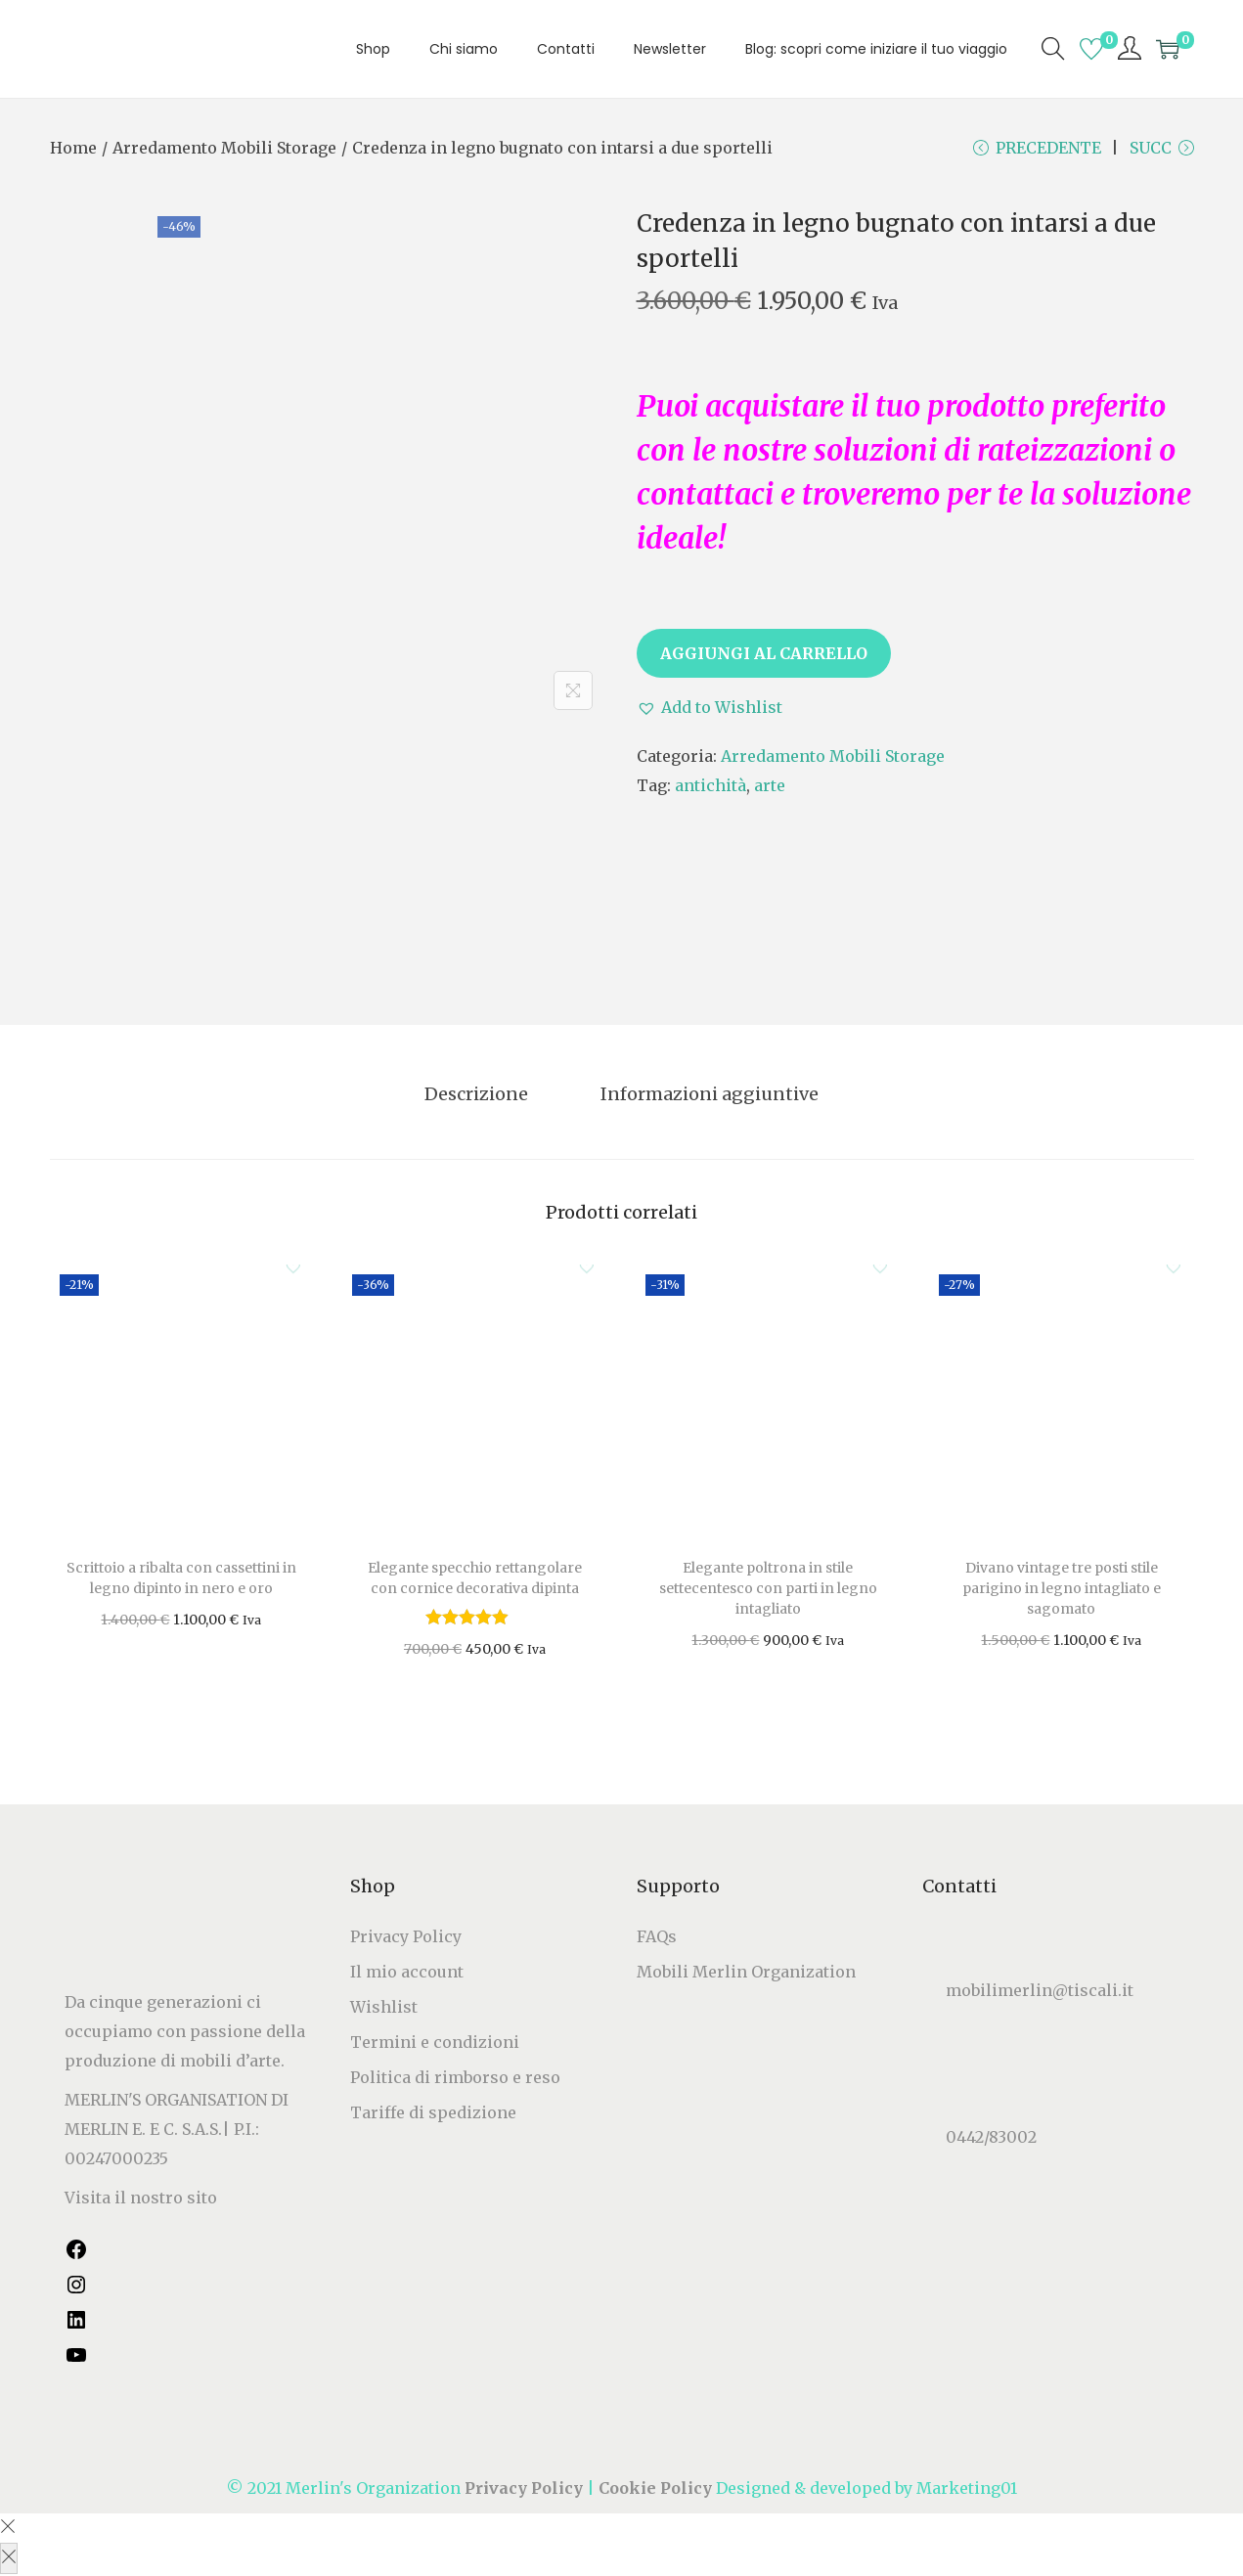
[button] (709, 712)
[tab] (481, 1097)
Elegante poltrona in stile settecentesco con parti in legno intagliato (768, 1590)
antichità (710, 790)
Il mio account (407, 1973)
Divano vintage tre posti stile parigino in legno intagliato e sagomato (1061, 1590)
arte (769, 790)
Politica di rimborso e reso (455, 2079)
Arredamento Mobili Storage (224, 147)
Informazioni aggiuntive (705, 1097)
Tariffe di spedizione (433, 2114)
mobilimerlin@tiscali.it (1039, 1992)
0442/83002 (991, 2139)
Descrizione (481, 1097)
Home (73, 147)
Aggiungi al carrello (763, 658)
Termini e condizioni (434, 2044)
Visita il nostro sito (141, 2199)
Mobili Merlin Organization (746, 1973)
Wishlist (384, 2009)
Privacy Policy (406, 1938)
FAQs (657, 1938)
